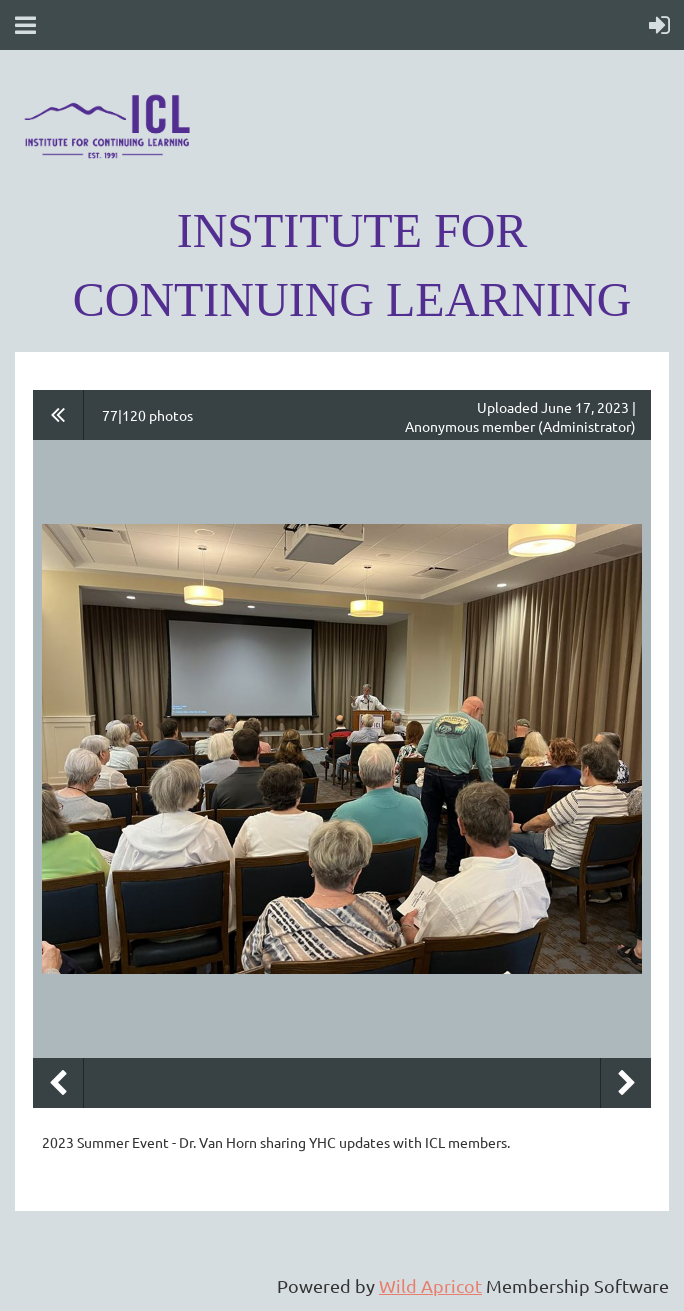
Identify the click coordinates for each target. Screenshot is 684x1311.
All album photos (58, 415)
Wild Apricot (430, 1285)
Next (626, 1083)
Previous (58, 1083)
